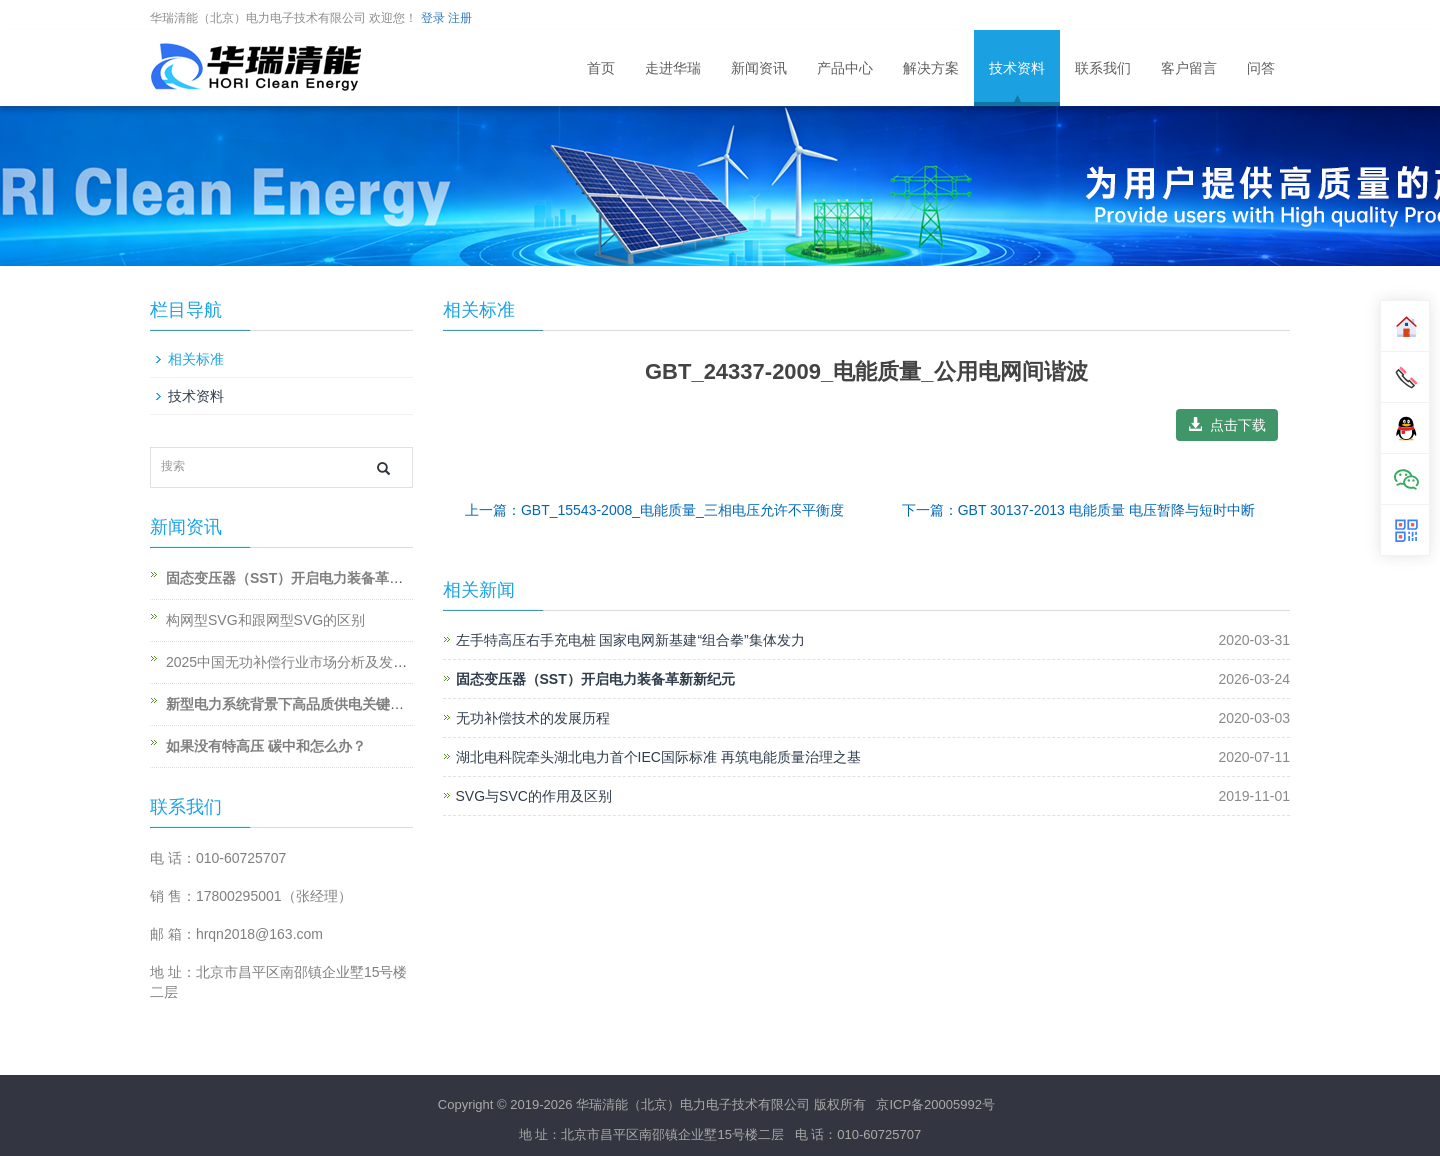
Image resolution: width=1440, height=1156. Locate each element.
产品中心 (845, 68)
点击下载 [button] (1227, 425)
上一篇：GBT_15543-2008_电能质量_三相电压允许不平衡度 (654, 510)
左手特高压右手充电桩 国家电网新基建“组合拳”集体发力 (630, 640)
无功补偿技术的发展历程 (533, 718)
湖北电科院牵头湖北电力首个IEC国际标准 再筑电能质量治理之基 (658, 757)
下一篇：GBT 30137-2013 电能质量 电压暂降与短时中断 (1078, 510)
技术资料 (1017, 68)
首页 (601, 68)
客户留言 (1189, 68)
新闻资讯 (759, 68)
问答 (1261, 68)
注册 (460, 18)
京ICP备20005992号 (935, 1104)
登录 (433, 18)
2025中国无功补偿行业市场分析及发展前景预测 (314, 662)
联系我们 (1103, 68)
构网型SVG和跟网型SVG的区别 (265, 620)
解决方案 (931, 68)
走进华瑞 (673, 68)
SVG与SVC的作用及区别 (534, 796)
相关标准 (196, 359)
